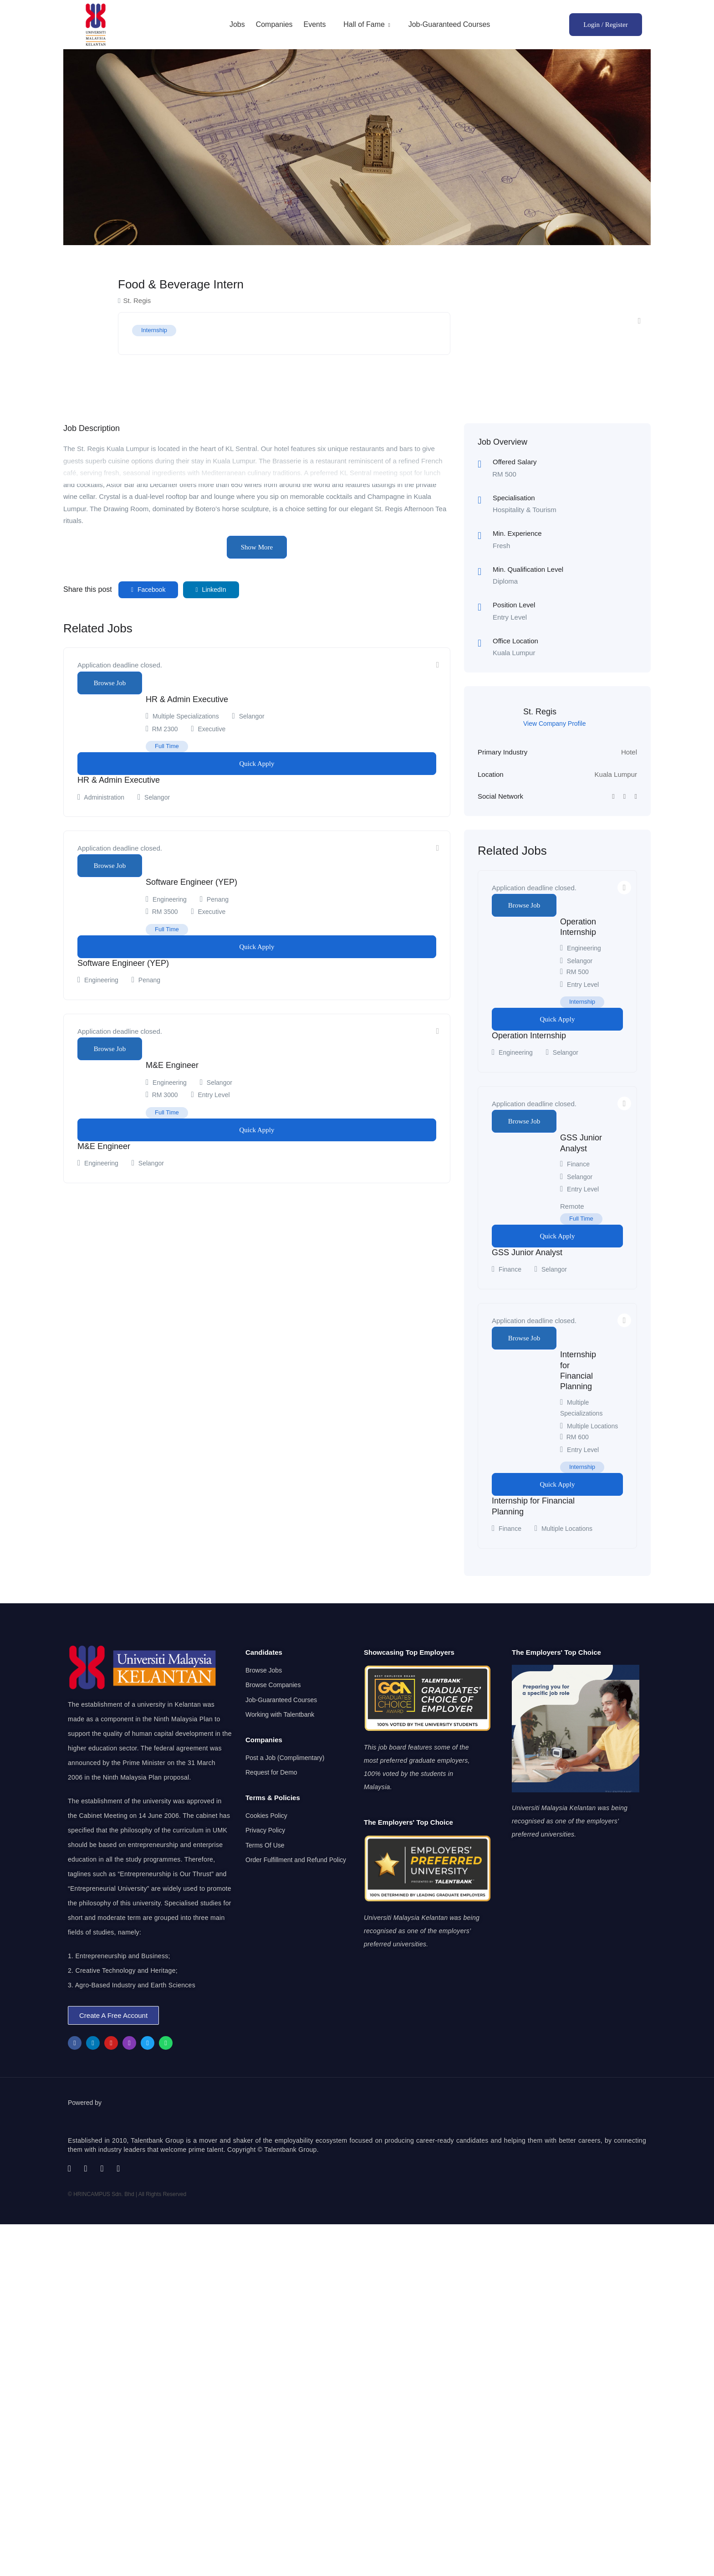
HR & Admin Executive (187, 699)
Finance (578, 1164)
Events (314, 24)
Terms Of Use (265, 1845)
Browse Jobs (263, 1670)
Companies (274, 24)
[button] (113, 2015)
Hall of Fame (367, 24)
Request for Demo (271, 1772)
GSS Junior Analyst (527, 1252)
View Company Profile (554, 723)
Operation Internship (529, 1035)
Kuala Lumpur (616, 774)
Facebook (148, 589)
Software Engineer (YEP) (191, 882)
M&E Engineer (172, 1065)
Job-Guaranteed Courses (449, 24)
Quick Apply (256, 763)
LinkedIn (211, 589)
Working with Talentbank (279, 1714)
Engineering (170, 899)
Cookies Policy (266, 1815)
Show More (257, 547)
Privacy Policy (265, 1830)
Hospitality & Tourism (524, 509)
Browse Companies (273, 1684)
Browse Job (110, 683)
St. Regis (539, 711)
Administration (104, 797)
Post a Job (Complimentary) (285, 1757)
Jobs (237, 24)
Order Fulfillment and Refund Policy (295, 1859)
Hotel (629, 752)
